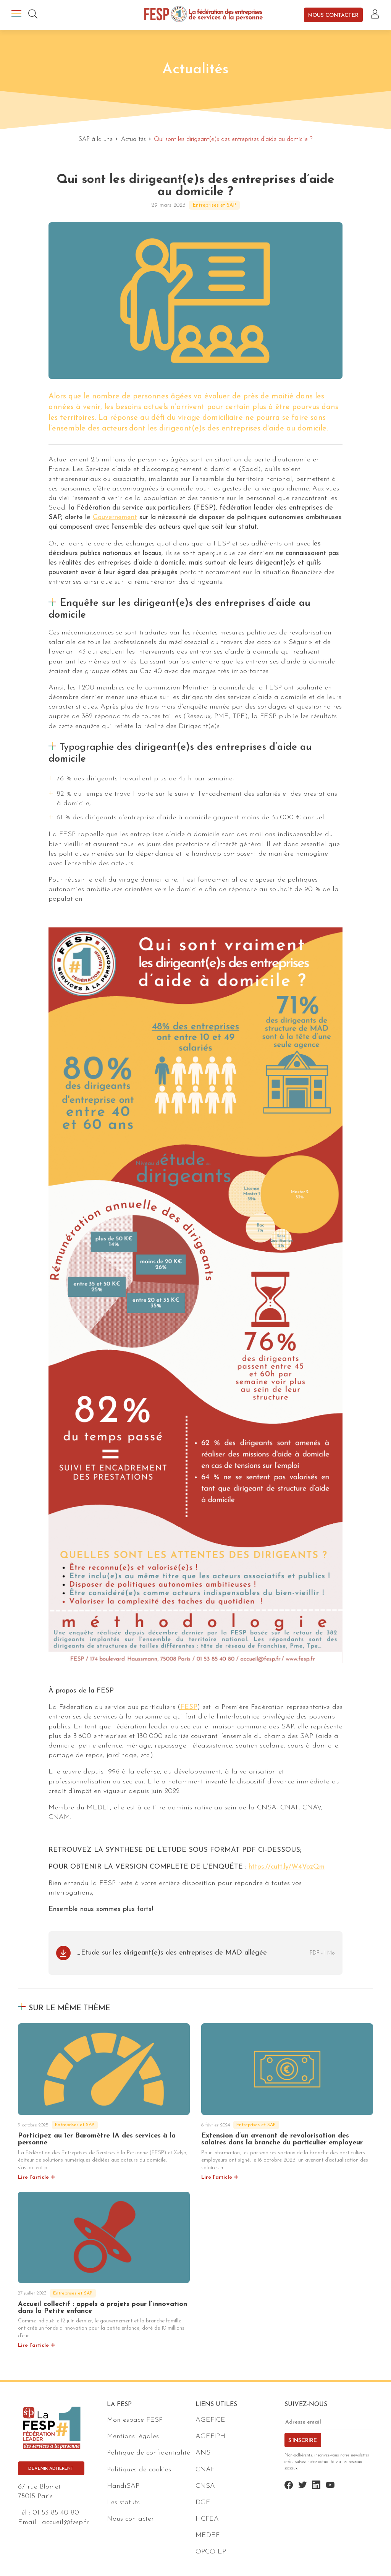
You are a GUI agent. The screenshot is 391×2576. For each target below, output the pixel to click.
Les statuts (123, 2502)
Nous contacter (333, 15)
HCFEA (207, 2519)
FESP (188, 1707)
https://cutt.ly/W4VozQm (287, 1867)
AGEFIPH (210, 2436)
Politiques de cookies (139, 2469)
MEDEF (208, 2535)
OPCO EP (211, 2551)
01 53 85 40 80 (55, 2512)
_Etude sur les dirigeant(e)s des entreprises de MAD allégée (172, 1952)
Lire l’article (33, 2177)
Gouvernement (115, 517)
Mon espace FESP (135, 2420)
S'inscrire (302, 2440)
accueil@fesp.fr (65, 2522)
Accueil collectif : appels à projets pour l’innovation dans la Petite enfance (102, 2308)
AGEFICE (210, 2420)
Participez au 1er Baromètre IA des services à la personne (97, 2139)
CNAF (205, 2469)
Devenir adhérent (51, 2468)
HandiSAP (123, 2486)
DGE (203, 2502)
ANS (203, 2452)
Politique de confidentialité (148, 2452)
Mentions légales (133, 2436)
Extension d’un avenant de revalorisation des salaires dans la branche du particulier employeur (282, 2139)
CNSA (205, 2486)
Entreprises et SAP (214, 205)
